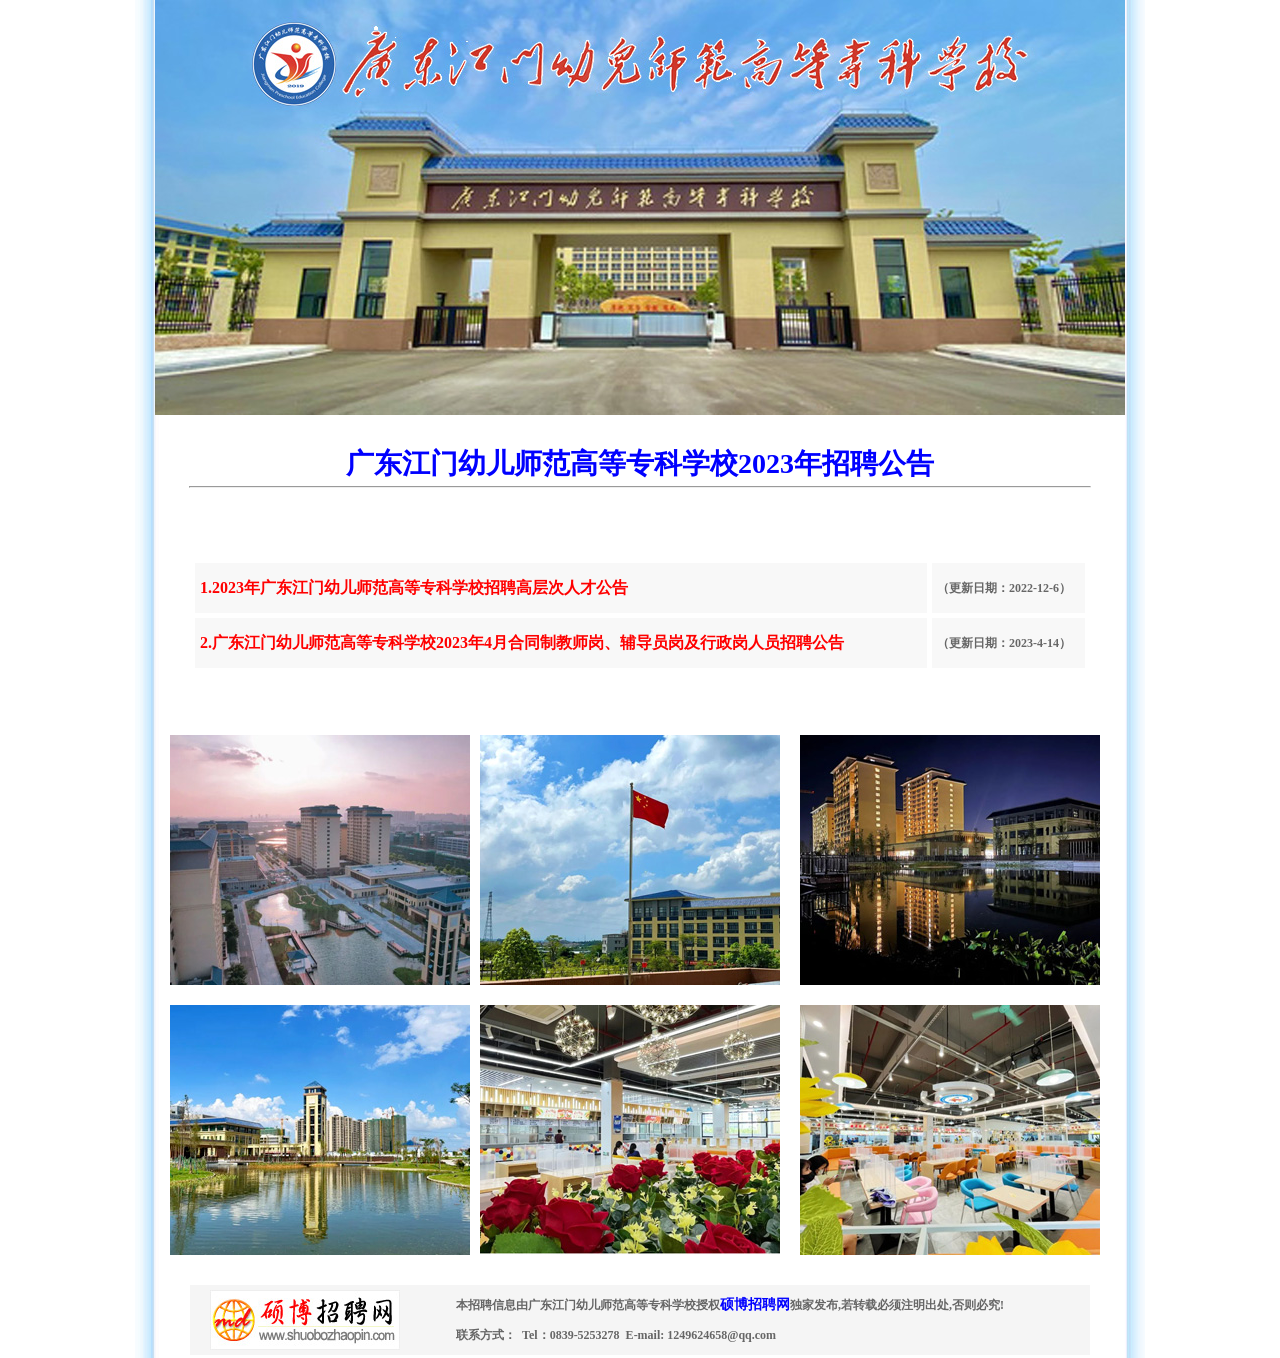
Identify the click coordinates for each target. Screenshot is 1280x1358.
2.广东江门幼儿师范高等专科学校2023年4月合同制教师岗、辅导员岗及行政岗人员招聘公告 (522, 642)
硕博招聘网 (755, 1304)
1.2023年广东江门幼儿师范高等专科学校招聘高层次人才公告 (414, 587)
